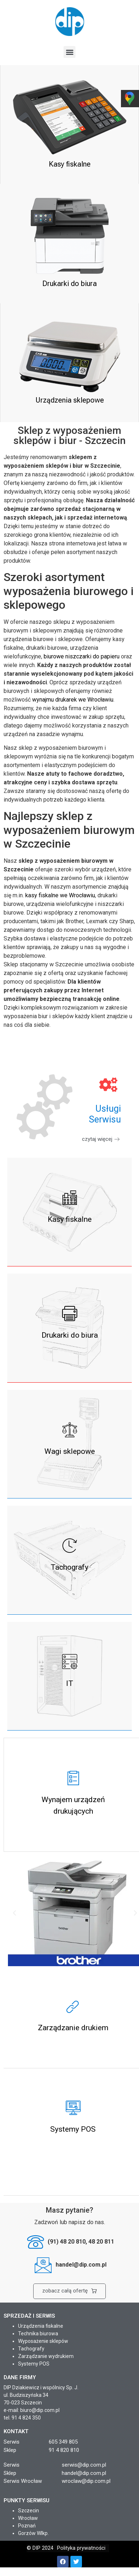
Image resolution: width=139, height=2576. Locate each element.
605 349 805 (63, 2442)
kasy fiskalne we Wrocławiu (60, 895)
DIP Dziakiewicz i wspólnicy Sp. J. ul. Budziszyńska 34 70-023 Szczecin (41, 2395)
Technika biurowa (38, 2333)
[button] (69, 52)
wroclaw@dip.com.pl (86, 2481)
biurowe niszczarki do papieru (82, 656)
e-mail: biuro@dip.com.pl (32, 2410)
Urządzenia (31, 2326)
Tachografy (31, 2348)
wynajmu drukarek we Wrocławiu (72, 699)
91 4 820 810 (64, 2450)
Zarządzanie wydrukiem (46, 2356)
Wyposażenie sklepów (43, 2341)
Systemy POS (33, 2364)
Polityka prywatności (81, 2548)
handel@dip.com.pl (84, 2473)
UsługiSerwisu (105, 1114)
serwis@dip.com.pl (84, 2465)
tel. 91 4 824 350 (22, 2418)
